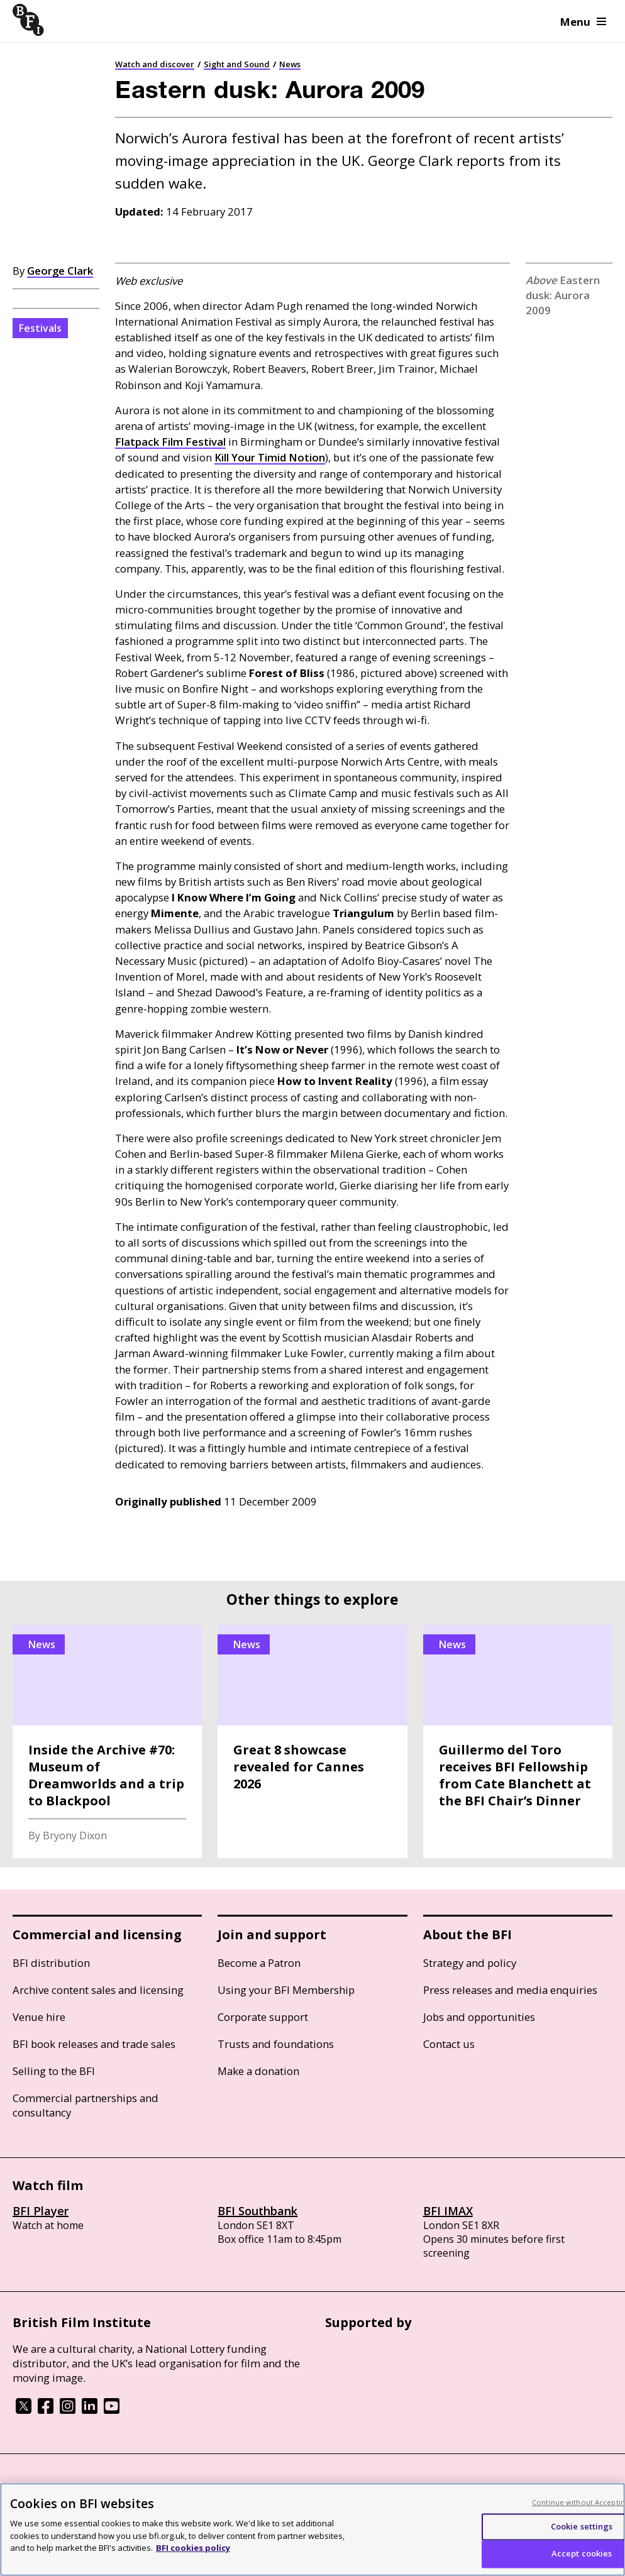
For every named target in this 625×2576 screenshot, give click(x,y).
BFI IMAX (448, 2210)
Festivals (40, 328)
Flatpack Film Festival (170, 441)
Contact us (449, 2044)
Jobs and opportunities (479, 2017)
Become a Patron (259, 1963)
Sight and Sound (237, 64)
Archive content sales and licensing (98, 1990)
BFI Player (41, 2210)
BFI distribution (51, 1963)
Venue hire (39, 2017)
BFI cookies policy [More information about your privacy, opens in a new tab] (193, 2547)
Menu (583, 21)
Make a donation (258, 2071)
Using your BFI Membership (286, 1990)
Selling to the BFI (54, 2071)
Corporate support (263, 2017)
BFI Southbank (257, 2210)
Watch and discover (154, 64)
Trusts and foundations (276, 2044)
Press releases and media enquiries (510, 1990)
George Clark (60, 270)
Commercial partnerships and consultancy (85, 2105)
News (290, 64)
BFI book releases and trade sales (94, 2044)
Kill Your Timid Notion (269, 457)
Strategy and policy (469, 1963)
